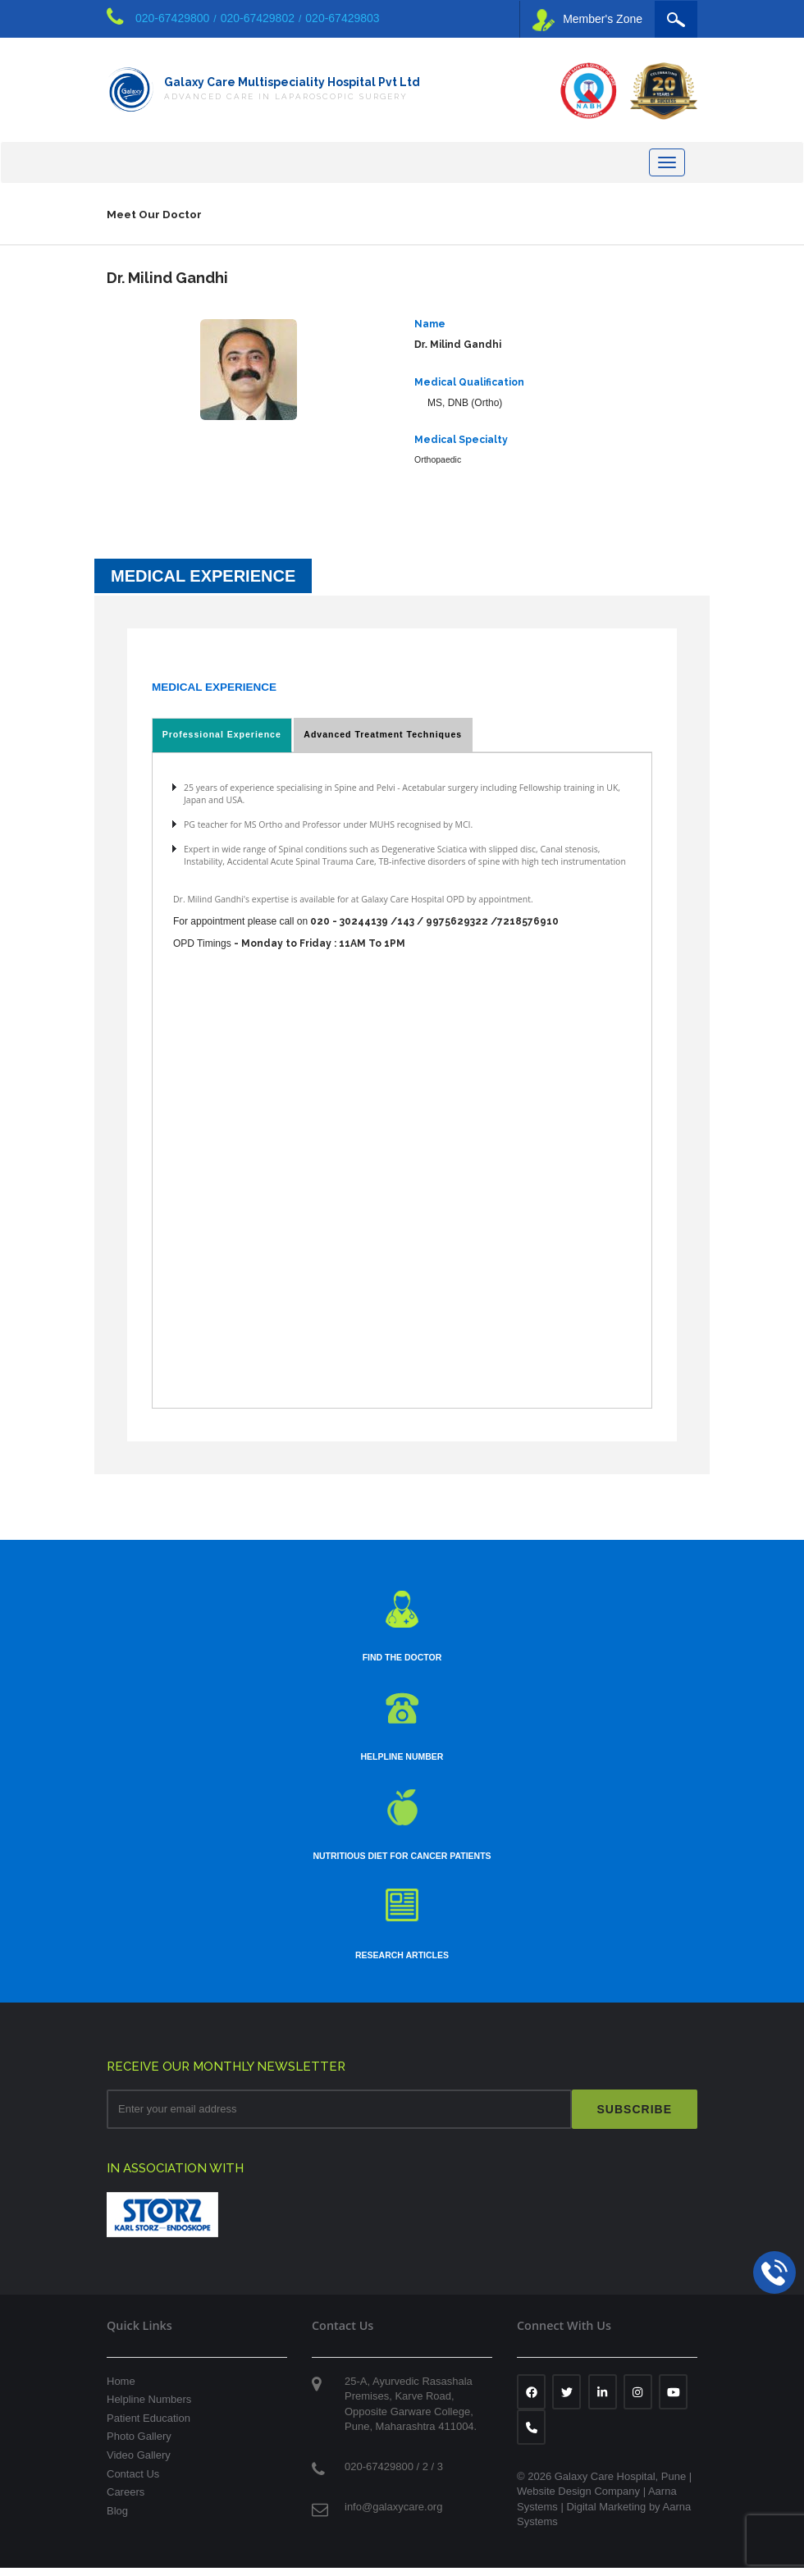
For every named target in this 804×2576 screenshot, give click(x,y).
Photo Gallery (139, 2444)
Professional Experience (220, 741)
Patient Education (148, 2426)
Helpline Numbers (149, 2407)
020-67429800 (172, 18)
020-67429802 (258, 18)
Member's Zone (587, 20)
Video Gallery (139, 2463)
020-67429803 (342, 18)
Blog (117, 2519)
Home (121, 2389)
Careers (125, 2500)
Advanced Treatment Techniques (378, 741)
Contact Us (133, 2482)
